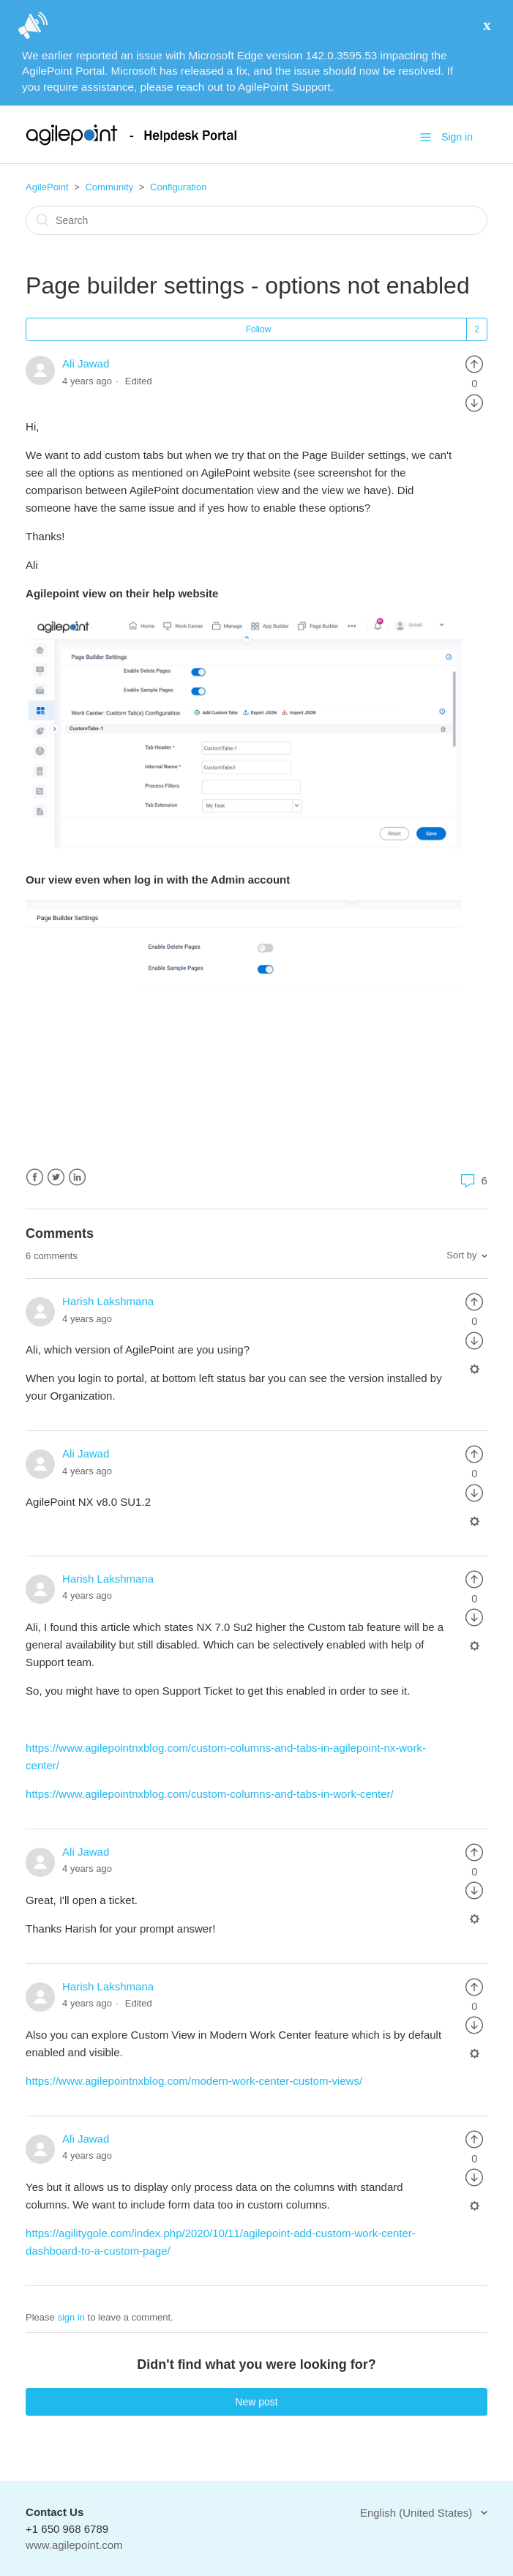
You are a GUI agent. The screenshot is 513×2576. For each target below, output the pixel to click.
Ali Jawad (85, 363)
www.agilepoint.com (74, 2545)
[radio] (474, 363)
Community (109, 187)
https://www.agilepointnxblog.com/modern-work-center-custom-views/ (194, 2081)
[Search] (256, 220)
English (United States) (418, 2512)
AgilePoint (47, 187)
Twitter (56, 1177)
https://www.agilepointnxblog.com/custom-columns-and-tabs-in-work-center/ (211, 1794)
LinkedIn (77, 1177)
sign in (71, 2317)
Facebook (35, 1177)
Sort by (461, 1255)
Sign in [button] (457, 137)
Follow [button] (259, 329)
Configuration (178, 187)
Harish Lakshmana (108, 1301)
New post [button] (256, 2402)
